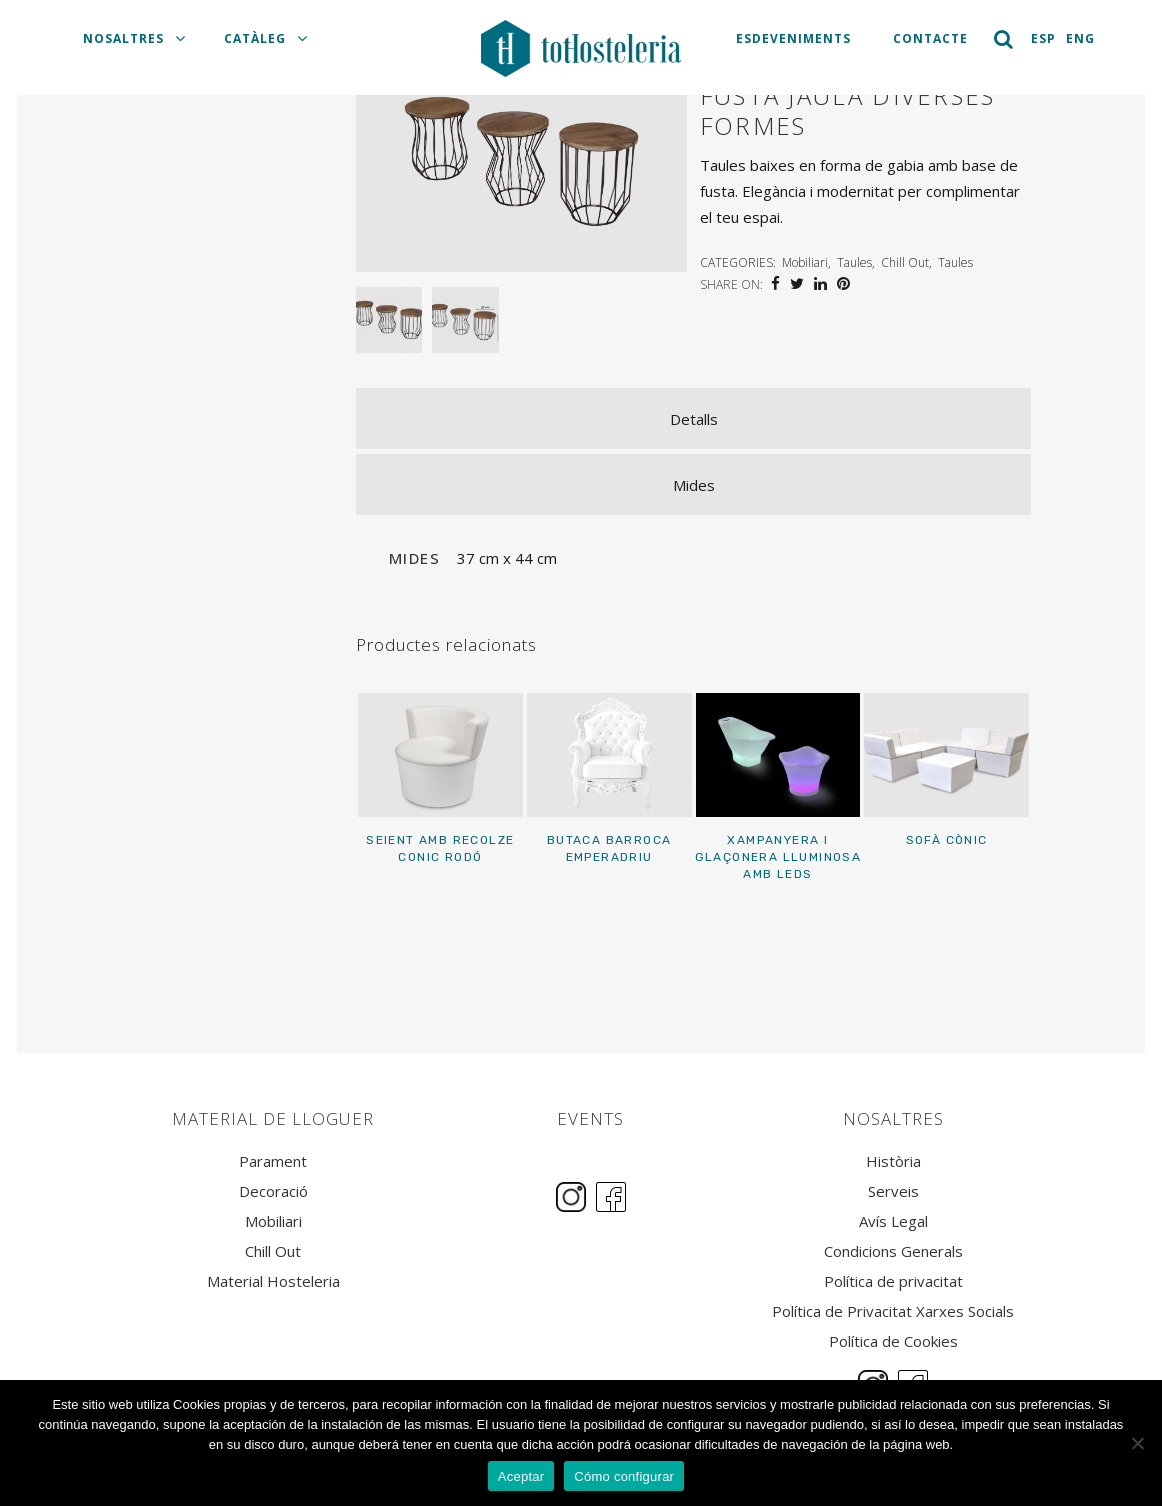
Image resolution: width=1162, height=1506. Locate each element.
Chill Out (905, 262)
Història (893, 1161)
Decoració (273, 1191)
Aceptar (521, 1476)
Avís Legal (893, 1221)
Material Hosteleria (273, 1281)
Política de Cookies (893, 1341)
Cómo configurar (624, 1476)
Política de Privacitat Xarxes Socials (893, 1311)
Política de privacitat (893, 1281)
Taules (854, 262)
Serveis (893, 1191)
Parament (273, 1161)
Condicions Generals (893, 1251)
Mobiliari (805, 262)
